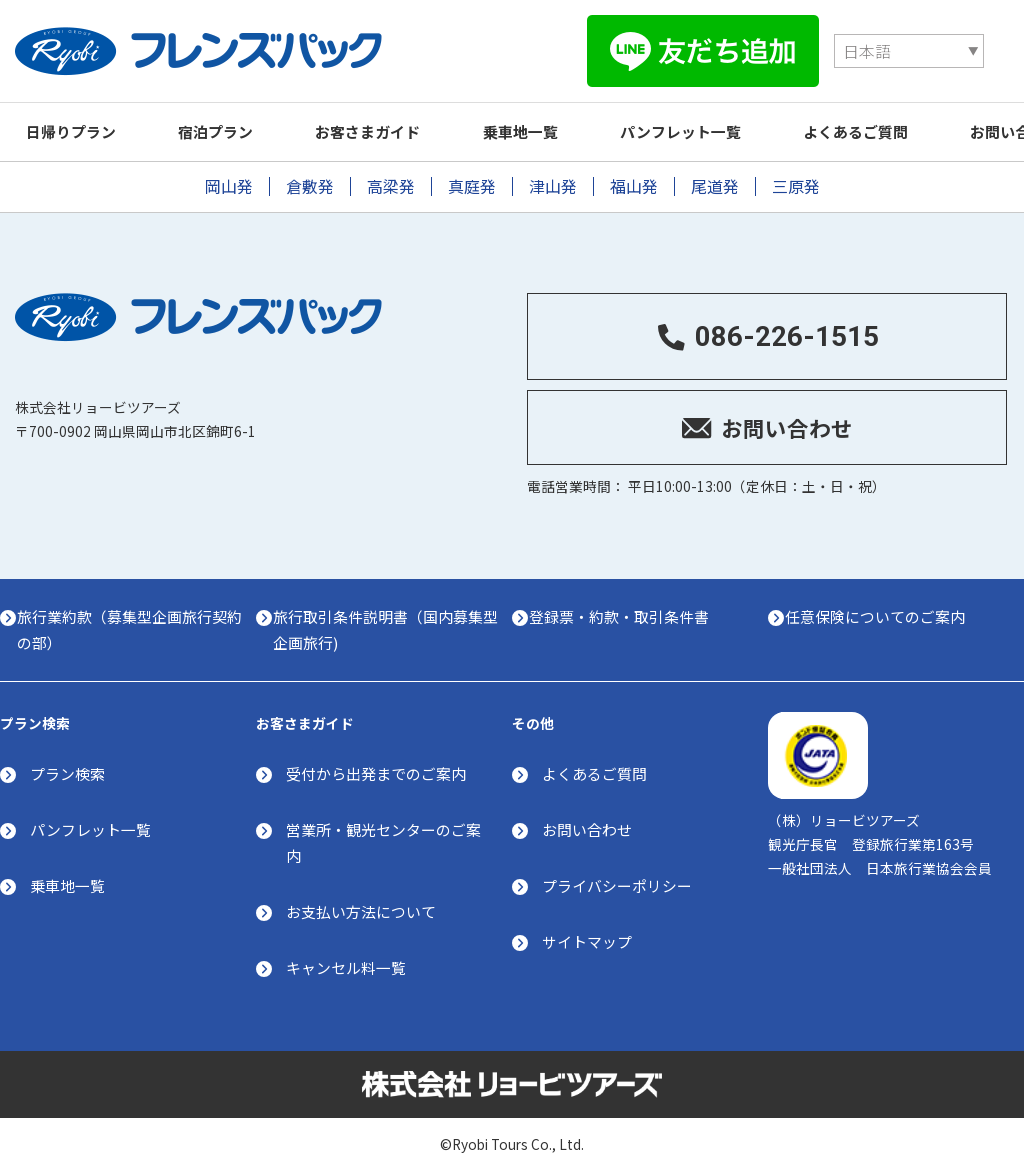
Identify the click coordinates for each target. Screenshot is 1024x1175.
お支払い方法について (361, 911)
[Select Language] (673, 48)
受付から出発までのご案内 (376, 772)
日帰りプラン (75, 126)
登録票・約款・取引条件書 (626, 613)
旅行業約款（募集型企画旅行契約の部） (129, 626)
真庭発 (472, 181)
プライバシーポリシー (617, 885)
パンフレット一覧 (715, 126)
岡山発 (229, 181)
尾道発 (715, 181)
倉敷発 (310, 181)
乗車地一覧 (547, 126)
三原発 (796, 181)
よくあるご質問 (898, 126)
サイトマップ (587, 941)
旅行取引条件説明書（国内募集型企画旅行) (385, 626)
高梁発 (391, 181)
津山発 (553, 181)
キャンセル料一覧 (346, 967)
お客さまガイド (387, 126)
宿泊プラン (227, 126)
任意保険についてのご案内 (882, 613)
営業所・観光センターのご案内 (383, 842)
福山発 (634, 181)
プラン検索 (67, 772)
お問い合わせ (587, 829)
